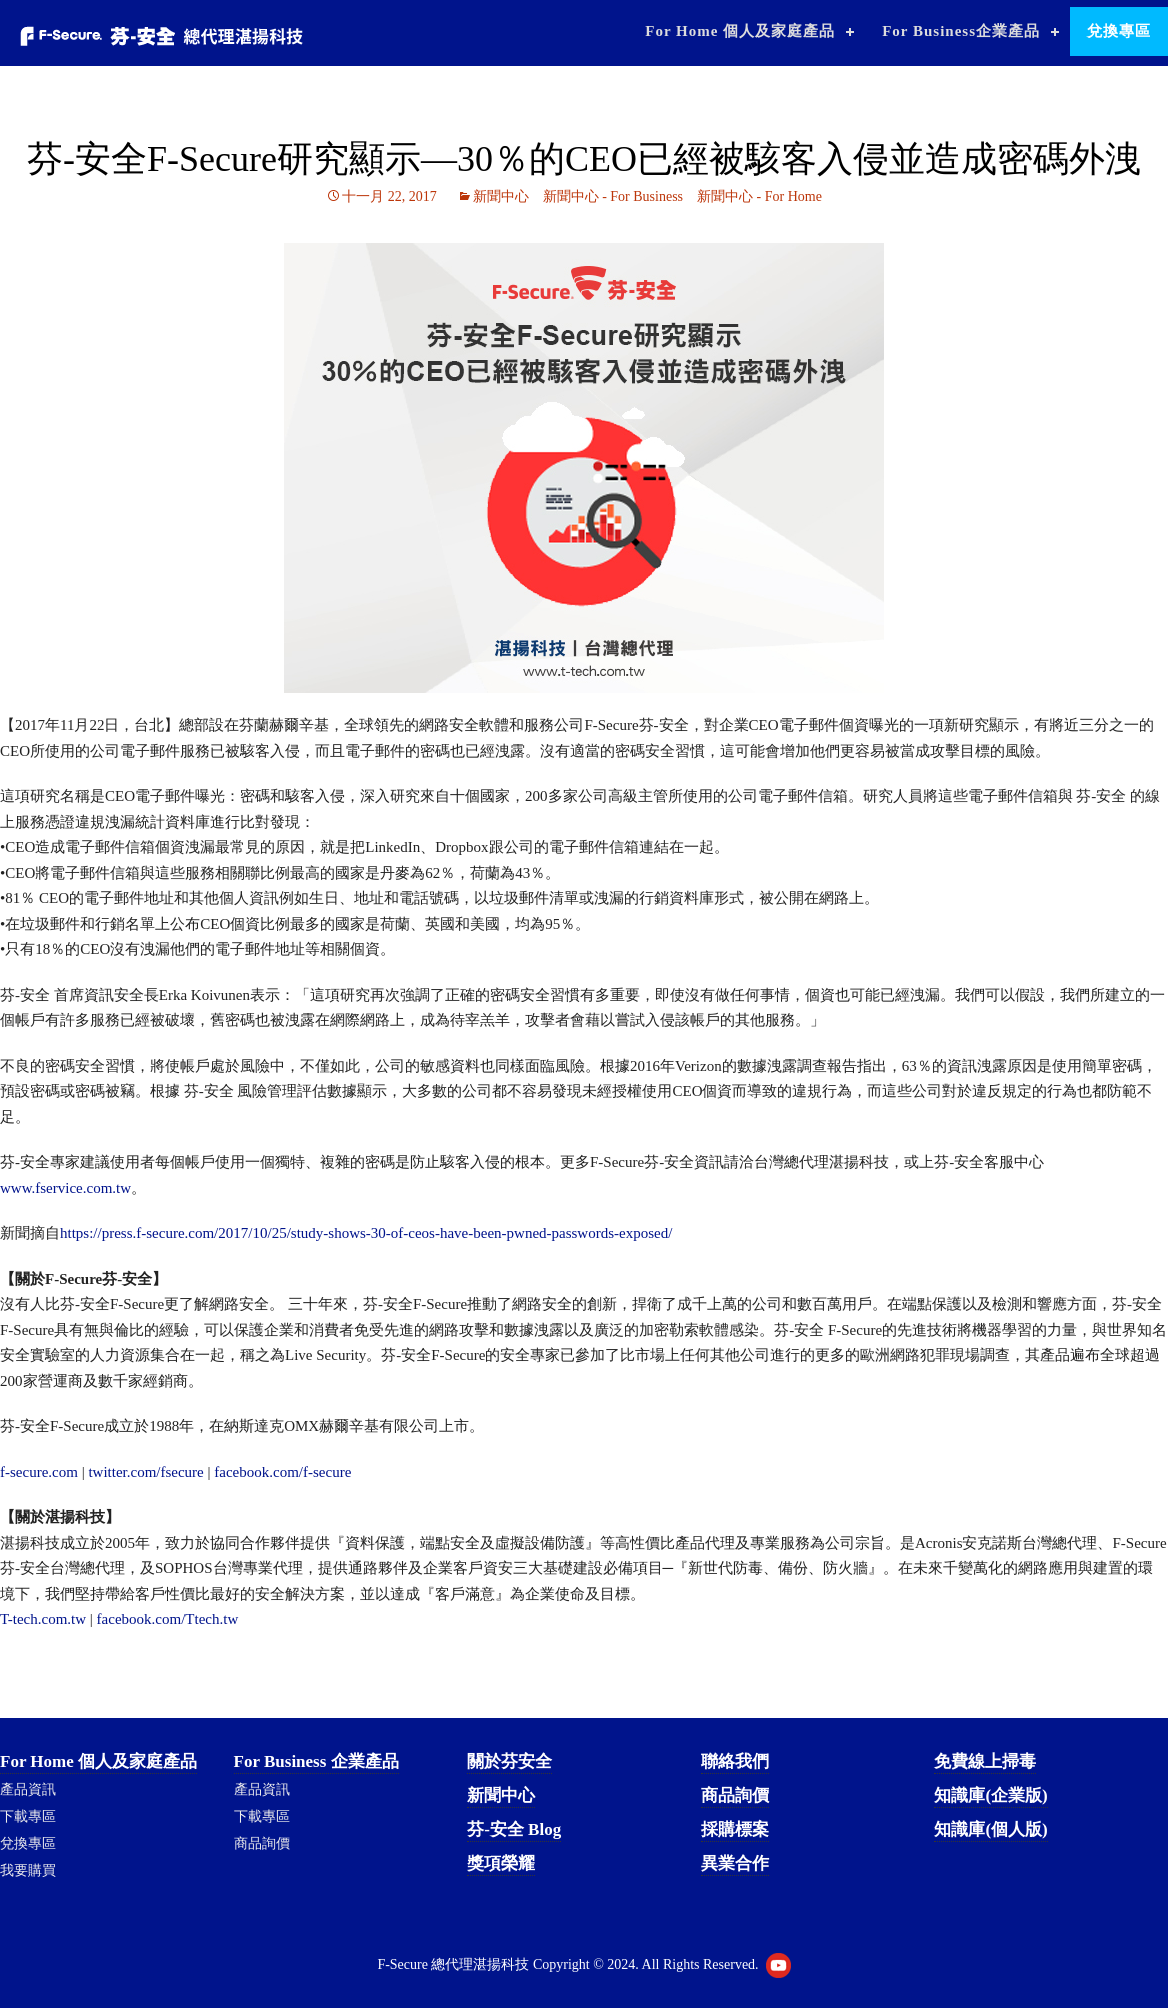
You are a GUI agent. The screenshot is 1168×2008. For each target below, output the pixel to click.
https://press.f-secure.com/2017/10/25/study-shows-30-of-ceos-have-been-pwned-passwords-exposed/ (366, 1233)
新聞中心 (501, 196)
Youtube (778, 1965)
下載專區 (28, 1816)
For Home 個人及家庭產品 (740, 31)
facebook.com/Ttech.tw (168, 1619)
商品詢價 (262, 1843)
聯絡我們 (735, 1761)
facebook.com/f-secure (281, 1472)
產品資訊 (28, 1789)
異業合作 (735, 1863)
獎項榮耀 (501, 1863)
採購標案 (735, 1829)
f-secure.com (39, 1472)
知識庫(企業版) (990, 1795)
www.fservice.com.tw (65, 1188)
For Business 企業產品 (316, 1761)
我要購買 (28, 1870)
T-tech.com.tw (43, 1619)
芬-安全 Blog (514, 1829)
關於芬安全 (509, 1761)
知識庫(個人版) (990, 1829)
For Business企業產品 (961, 31)
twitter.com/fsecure (145, 1472)
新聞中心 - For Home (759, 196)
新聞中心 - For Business (613, 196)
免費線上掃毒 (985, 1761)
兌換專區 (1119, 31)
